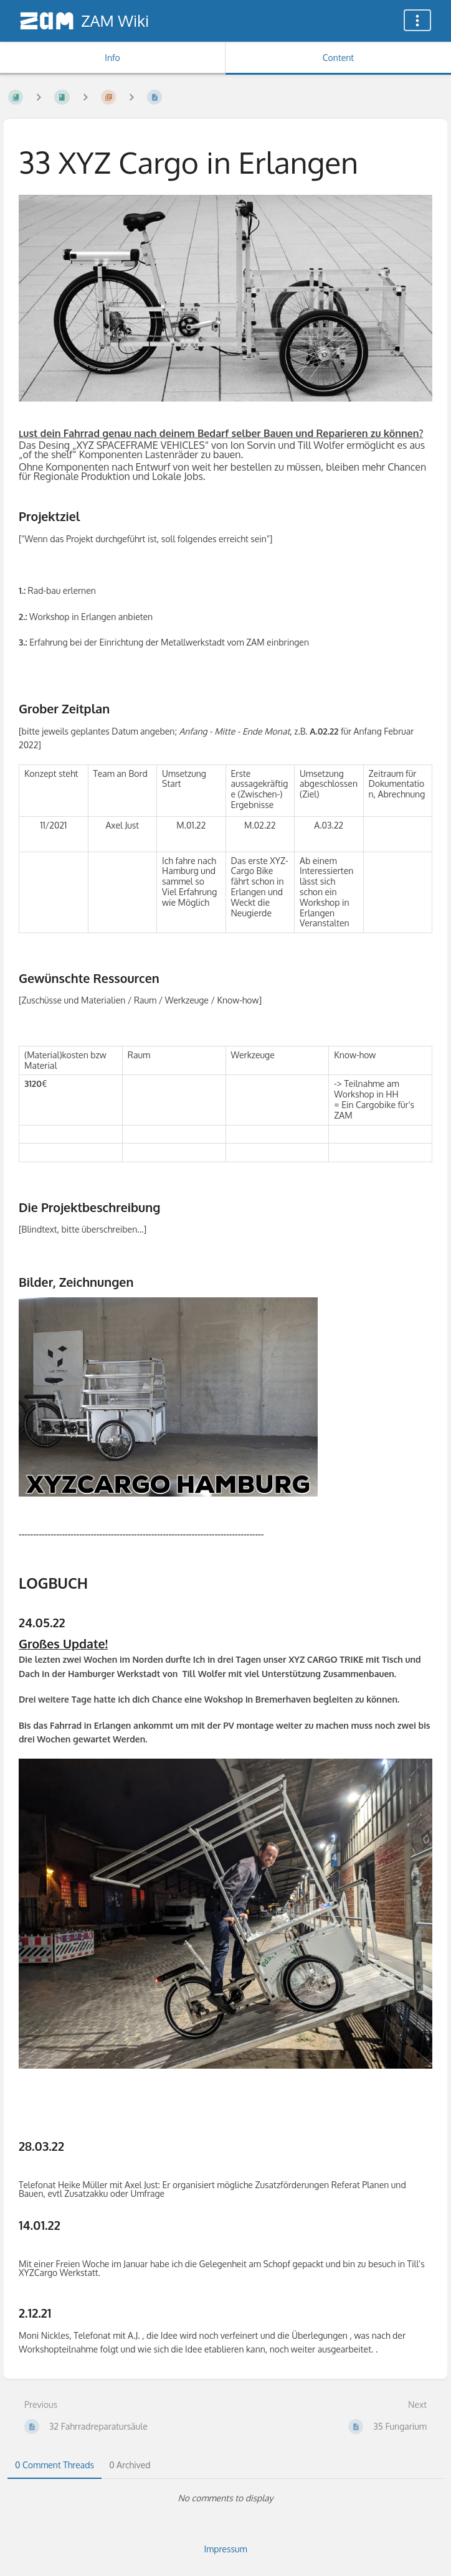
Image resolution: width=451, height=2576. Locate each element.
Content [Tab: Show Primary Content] (338, 57)
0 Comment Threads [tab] (54, 2465)
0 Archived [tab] (129, 2465)
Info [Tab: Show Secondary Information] (112, 57)
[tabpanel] (225, 2498)
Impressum (225, 2549)
